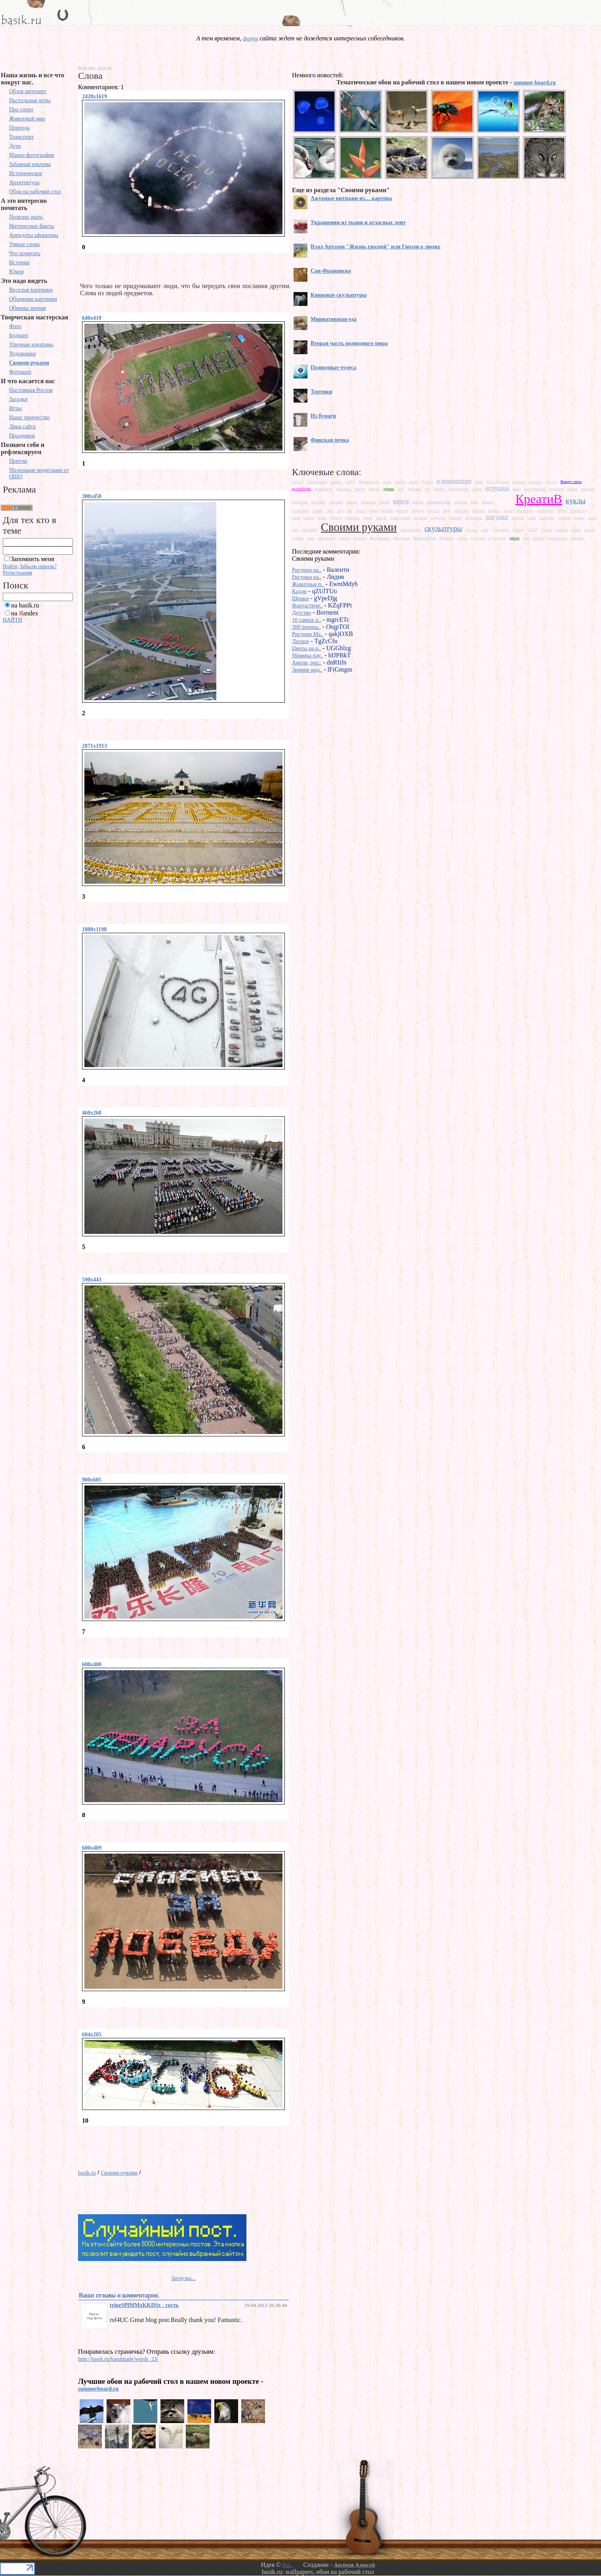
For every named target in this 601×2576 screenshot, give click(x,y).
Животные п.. (308, 584)
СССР (532, 529)
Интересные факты (31, 226)
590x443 (91, 1280)
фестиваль (379, 537)
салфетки (547, 518)
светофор (309, 529)
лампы (318, 510)
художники (497, 538)
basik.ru (87, 2173)
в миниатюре (454, 480)
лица (373, 510)
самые (579, 518)
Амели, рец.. (306, 663)
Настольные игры (30, 100)
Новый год (578, 510)
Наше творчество (29, 417)
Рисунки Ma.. (307, 634)
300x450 (91, 496)
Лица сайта (22, 427)
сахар (592, 518)
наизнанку (525, 510)
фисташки (401, 538)
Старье (546, 529)
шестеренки (558, 538)
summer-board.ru (534, 83)
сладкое (472, 529)
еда (427, 489)
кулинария (300, 510)
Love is (297, 481)
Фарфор (360, 538)
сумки (297, 537)
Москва (478, 510)
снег (485, 529)
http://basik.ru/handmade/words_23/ (118, 2359)
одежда (336, 518)
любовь (387, 510)
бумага (427, 481)
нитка (562, 510)
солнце (518, 529)
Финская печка (330, 440)
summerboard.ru (98, 2389)
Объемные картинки (33, 299)
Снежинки (500, 529)
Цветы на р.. (306, 648)
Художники (22, 354)
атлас (387, 481)
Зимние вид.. (307, 670)
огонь (321, 518)
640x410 (91, 318)
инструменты (535, 489)
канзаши (587, 489)
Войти (10, 566)
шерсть (538, 538)
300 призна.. (306, 627)
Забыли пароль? (38, 566)
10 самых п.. (306, 620)
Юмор (16, 272)
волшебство (301, 489)
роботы (517, 518)
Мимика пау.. (307, 656)
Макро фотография (31, 155)
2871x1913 (94, 746)
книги (401, 501)
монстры (461, 510)
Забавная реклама (30, 164)
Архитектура (24, 182)
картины (336, 502)
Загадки (18, 399)
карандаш (300, 502)
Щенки (300, 599)
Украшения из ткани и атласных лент (358, 222)
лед (340, 510)
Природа (19, 128)
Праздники (22, 436)
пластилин (400, 517)
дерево (388, 489)
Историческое (25, 173)
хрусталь (477, 538)
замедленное (458, 489)
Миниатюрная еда (334, 319)
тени (311, 538)
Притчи (18, 461)
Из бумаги (323, 416)
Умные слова (24, 244)
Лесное (300, 641)
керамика (368, 502)
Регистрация (17, 573)
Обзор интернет (27, 91)
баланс (400, 481)
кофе (474, 502)
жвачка (439, 489)
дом (401, 489)
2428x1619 (94, 96)
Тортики (321, 392)
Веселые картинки (31, 290)
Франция (446, 538)
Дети (15, 146)
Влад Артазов (498, 481)
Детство (301, 613)
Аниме (336, 481)
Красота (503, 501)
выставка (343, 489)
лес (350, 510)
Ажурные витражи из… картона (351, 198)
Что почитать (24, 253)
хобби (462, 538)
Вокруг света (571, 481)
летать (361, 510)
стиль (576, 529)
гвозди (360, 489)
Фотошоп (20, 372)
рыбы (531, 518)
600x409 (91, 1848)
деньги (374, 489)
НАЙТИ (12, 620)
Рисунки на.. (306, 570)
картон (351, 502)
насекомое (545, 510)
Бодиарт (18, 335)
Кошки (487, 502)
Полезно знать (26, 217)
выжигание (323, 489)
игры (517, 489)
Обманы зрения (27, 308)
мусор (508, 510)
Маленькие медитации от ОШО (39, 473)
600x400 (91, 1664)
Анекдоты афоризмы (33, 235)
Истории (19, 262)
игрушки (497, 488)
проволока (474, 518)
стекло (561, 529)
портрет (455, 518)
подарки (420, 518)
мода (447, 510)
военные (536, 481)
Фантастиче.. (307, 606)
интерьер (556, 489)
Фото (15, 326)
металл (434, 510)
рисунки (497, 517)
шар (526, 538)
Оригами (352, 518)
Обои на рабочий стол (35, 192)
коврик (418, 502)
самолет (564, 518)
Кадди (299, 591)
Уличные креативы (31, 345)
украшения (327, 538)
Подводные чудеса (333, 367)
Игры (15, 408)
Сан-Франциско (331, 271)
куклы (576, 500)
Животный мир (27, 119)
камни (572, 489)
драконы (414, 489)
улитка (344, 538)
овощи (308, 518)
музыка (494, 510)
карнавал (318, 502)
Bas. (287, 2565)
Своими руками (29, 363)
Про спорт (21, 110)
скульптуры (443, 528)
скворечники (411, 529)
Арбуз (350, 481)
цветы (514, 538)
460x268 (91, 1113)
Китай (384, 502)
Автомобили (317, 481)
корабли (460, 502)
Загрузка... (183, 2278)
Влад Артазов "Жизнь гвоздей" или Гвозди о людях (375, 247)
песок (381, 517)
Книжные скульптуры (339, 295)
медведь (418, 510)
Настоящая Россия (31, 390)
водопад (518, 481)
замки (477, 489)
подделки (437, 518)
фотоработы (424, 537)
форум (250, 39)
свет (295, 529)
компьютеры (439, 501)
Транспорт (21, 137)
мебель (402, 510)
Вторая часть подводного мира (349, 343)
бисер (413, 481)
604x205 (91, 2035)
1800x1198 (94, 929)
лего (330, 510)
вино (479, 481)
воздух (551, 481)
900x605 (91, 1480)
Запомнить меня (32, 559)
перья (367, 518)
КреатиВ (538, 499)
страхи (589, 529)
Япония (577, 538)
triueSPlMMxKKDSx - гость (144, 2305)
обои (296, 518)
